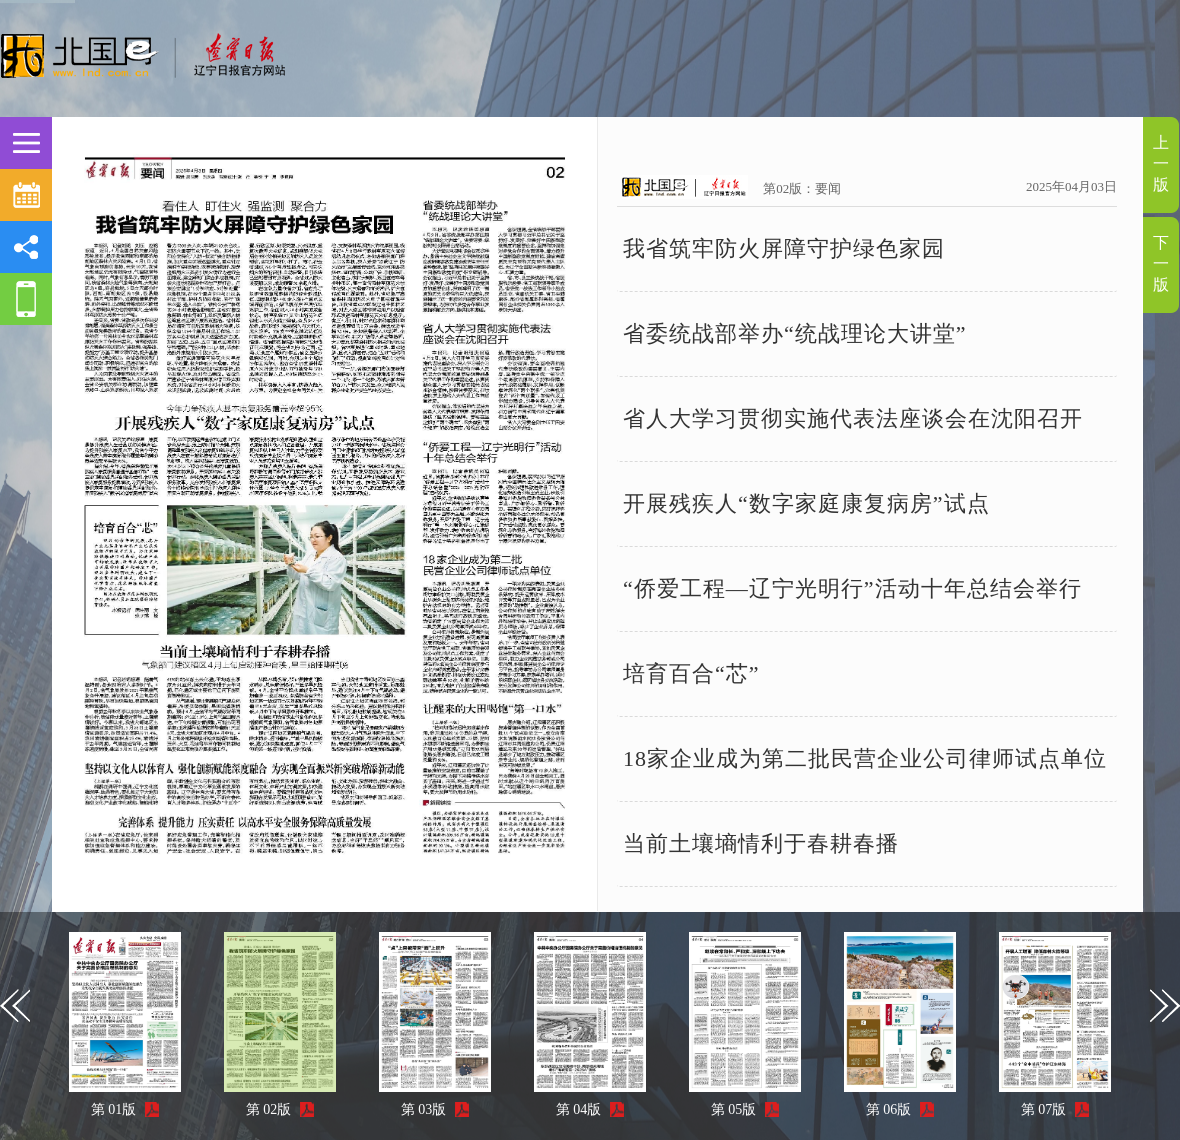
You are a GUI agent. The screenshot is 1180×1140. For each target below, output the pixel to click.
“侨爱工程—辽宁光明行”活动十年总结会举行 (852, 588)
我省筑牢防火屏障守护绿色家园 (784, 248)
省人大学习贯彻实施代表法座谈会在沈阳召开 (853, 418)
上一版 (1161, 163)
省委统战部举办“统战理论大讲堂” (795, 333)
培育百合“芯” (691, 673)
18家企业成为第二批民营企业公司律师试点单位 (865, 758)
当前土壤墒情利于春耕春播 (761, 843)
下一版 (1161, 263)
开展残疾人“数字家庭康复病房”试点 (806, 503)
